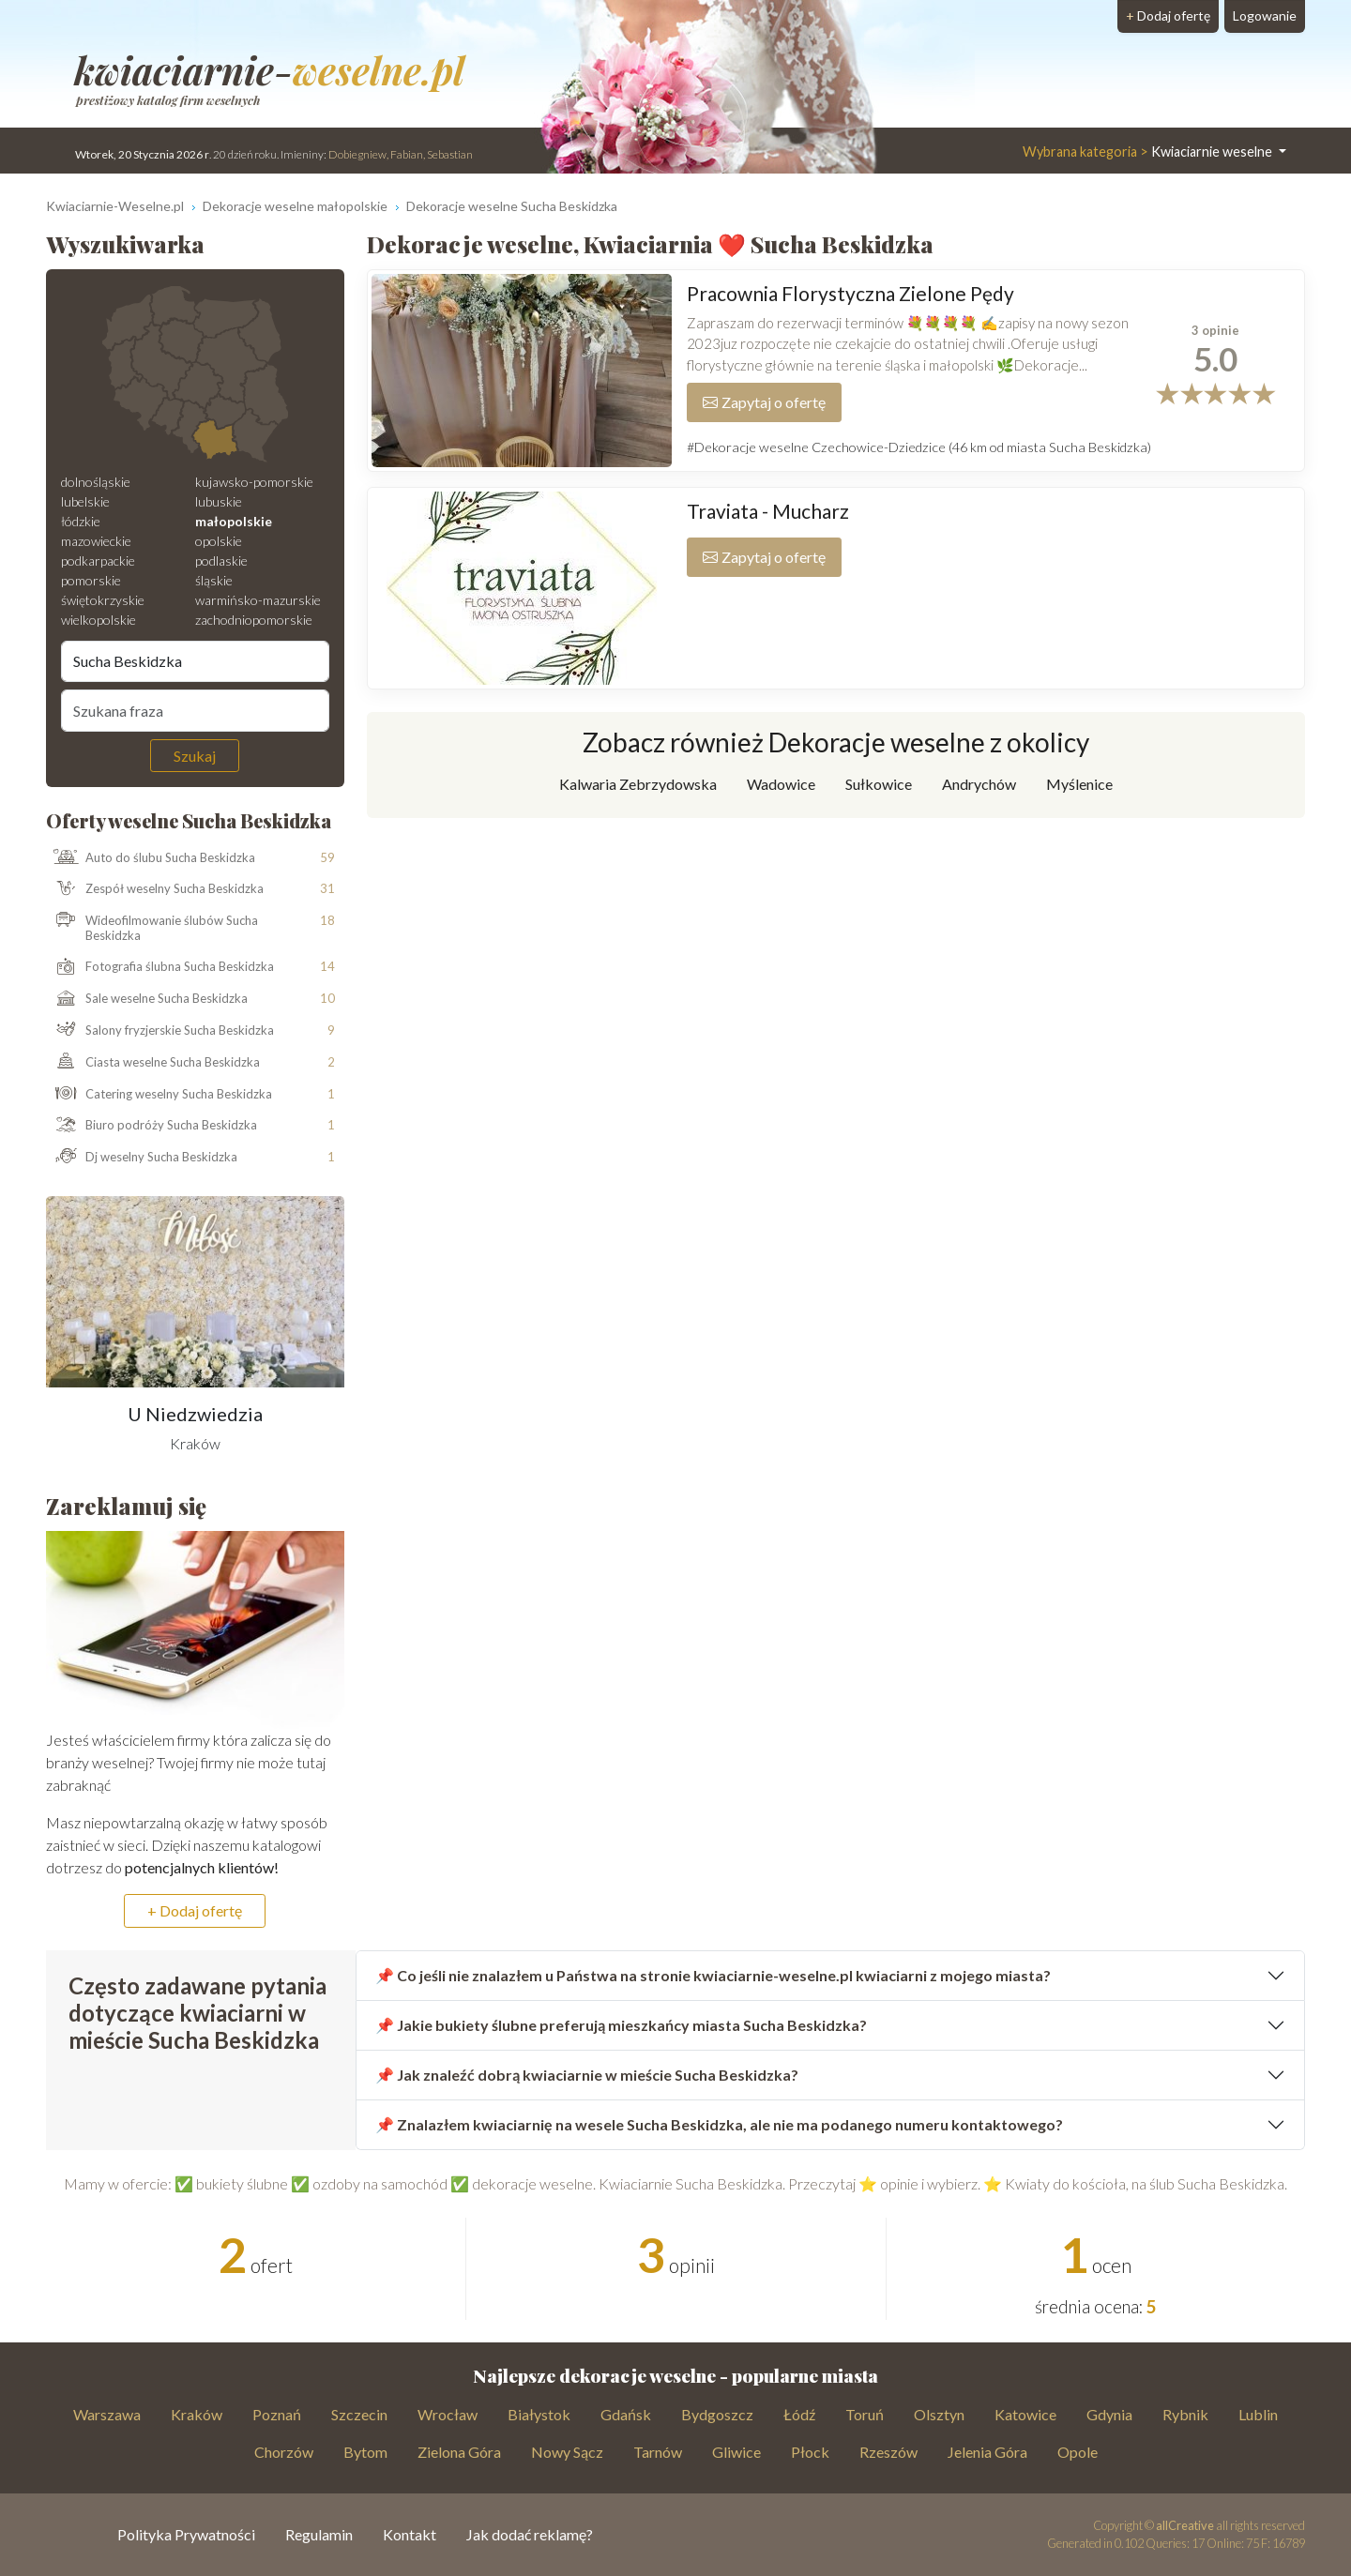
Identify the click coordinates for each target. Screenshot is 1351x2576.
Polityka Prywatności (186, 2534)
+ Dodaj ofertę (194, 1910)
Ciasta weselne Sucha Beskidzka (153, 1063)
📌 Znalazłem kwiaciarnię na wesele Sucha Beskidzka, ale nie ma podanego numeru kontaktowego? (719, 2124)
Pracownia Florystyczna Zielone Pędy (850, 293)
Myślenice (1079, 784)
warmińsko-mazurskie (258, 600)
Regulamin (319, 2534)
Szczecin (359, 2414)
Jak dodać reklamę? (529, 2534)
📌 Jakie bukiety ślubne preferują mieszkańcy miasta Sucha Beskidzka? (621, 2025)
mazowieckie (96, 541)
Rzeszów (888, 2452)
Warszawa (107, 2414)
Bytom (365, 2452)
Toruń (864, 2414)
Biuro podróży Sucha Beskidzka (152, 1126)
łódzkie (80, 521)
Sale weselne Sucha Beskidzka (147, 999)
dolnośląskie (95, 482)
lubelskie (85, 501)
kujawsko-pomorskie (254, 482)
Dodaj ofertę (1168, 15)
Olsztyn (939, 2414)
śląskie (214, 580)
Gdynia (1109, 2414)
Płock (810, 2452)
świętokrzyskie (102, 600)
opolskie (218, 541)
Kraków (196, 2414)
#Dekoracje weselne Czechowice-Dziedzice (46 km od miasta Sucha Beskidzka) (919, 447)
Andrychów (979, 784)
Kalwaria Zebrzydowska (638, 784)
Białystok (539, 2414)
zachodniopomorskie (253, 620)
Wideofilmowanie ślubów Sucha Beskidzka (152, 928)
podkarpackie (98, 560)
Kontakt (409, 2534)
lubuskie (218, 501)
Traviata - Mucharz (768, 511)
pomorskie (91, 580)
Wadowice (781, 784)
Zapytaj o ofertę (764, 402)
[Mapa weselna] (195, 374)
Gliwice (736, 2452)
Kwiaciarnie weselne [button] (1149, 151)
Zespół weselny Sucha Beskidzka (155, 889)
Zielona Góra (459, 2452)
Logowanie (1265, 15)
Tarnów (657, 2452)
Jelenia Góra (987, 2452)
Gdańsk (625, 2414)
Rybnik (1185, 2414)
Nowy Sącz (567, 2452)
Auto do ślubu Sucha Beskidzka (151, 857)
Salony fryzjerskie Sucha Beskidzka (160, 1031)
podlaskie (221, 560)
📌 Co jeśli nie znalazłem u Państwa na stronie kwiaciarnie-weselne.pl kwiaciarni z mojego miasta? (713, 1975)
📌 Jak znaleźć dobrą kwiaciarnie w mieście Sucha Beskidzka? (586, 2075)
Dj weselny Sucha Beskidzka (142, 1158)
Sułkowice (878, 784)
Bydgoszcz (717, 2414)
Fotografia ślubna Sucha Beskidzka (160, 967)
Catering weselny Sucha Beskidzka (159, 1095)
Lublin (1258, 2414)
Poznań (276, 2414)
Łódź (799, 2414)
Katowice (1025, 2414)
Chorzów (283, 2452)
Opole (1077, 2452)
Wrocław (447, 2414)
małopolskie (233, 521)
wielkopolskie (98, 620)
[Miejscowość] (195, 661)
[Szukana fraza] (195, 710)
